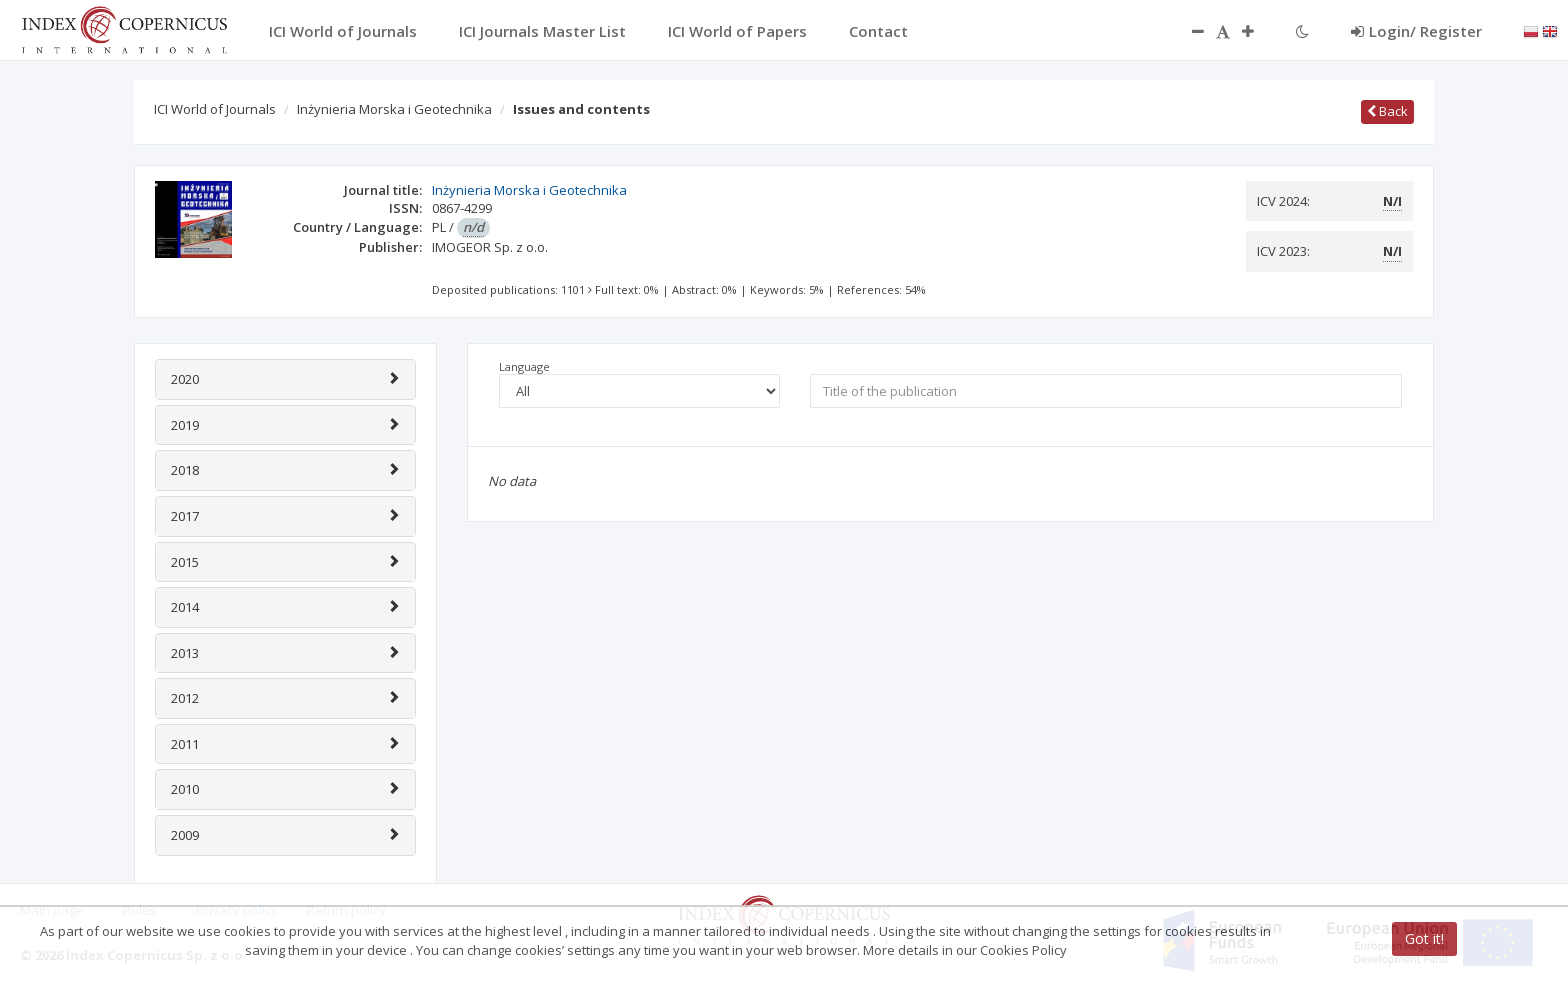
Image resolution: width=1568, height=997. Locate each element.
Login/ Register (1416, 31)
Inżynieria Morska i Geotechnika (394, 109)
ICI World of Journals (215, 109)
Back (1387, 111)
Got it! (1424, 938)
